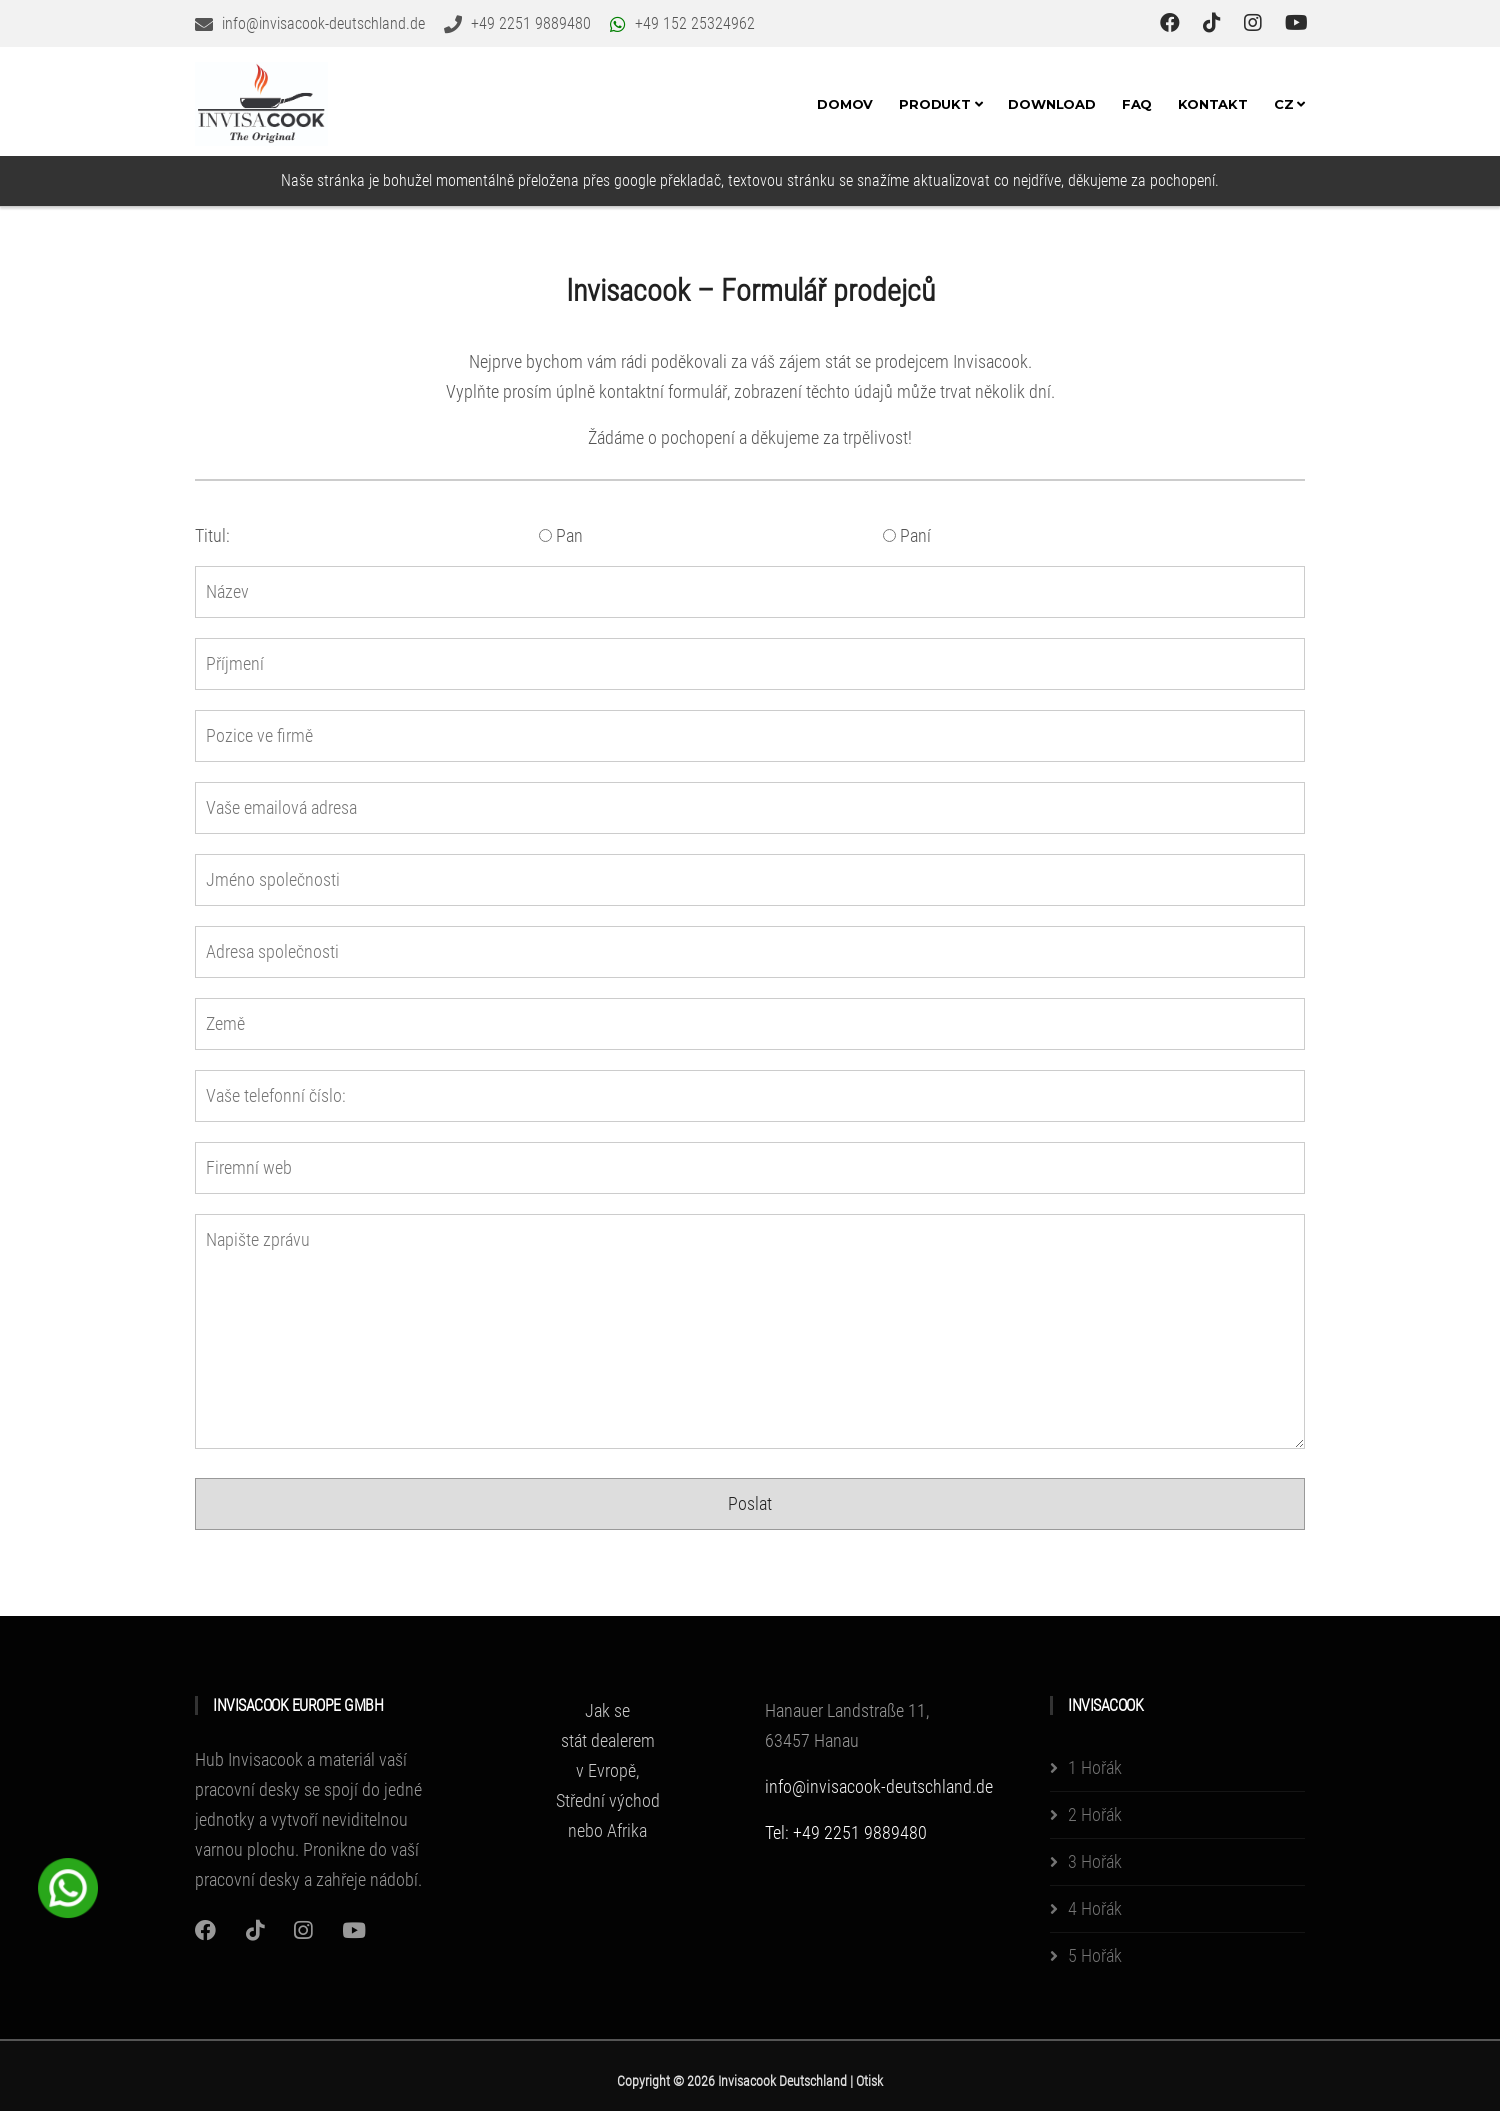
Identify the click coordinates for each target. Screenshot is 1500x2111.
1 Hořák (1095, 1767)
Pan (561, 535)
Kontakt (1213, 104)
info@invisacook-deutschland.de (879, 1786)
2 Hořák (1095, 1814)
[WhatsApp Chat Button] (68, 1885)
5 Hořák (1095, 1955)
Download (1051, 104)
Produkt (940, 104)
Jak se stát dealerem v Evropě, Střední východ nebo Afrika (608, 1770)
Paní (907, 535)
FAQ (1137, 104)
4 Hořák (1095, 1908)
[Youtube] (354, 1930)
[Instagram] (205, 1930)
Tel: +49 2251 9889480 (846, 1832)
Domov (845, 104)
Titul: (212, 535)
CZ (1289, 104)
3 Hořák (1095, 1861)
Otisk (869, 2081)
